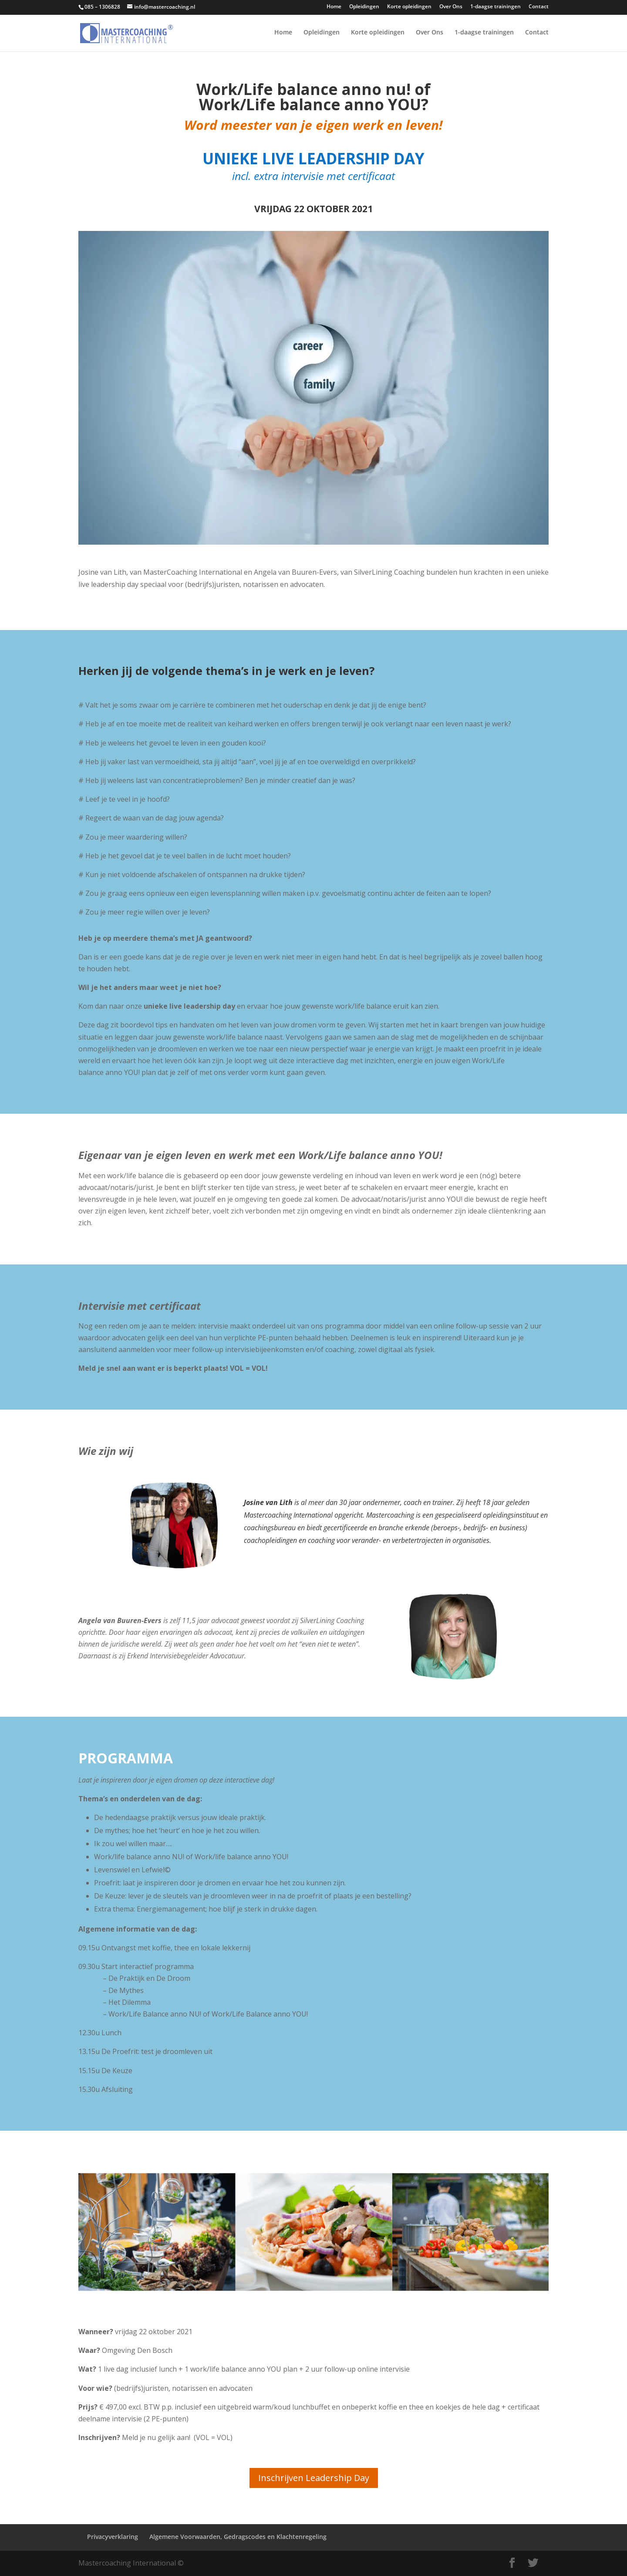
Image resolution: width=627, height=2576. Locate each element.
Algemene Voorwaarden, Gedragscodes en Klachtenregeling (238, 2536)
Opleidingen (364, 7)
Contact (539, 7)
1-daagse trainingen (495, 7)
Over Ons (450, 7)
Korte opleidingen (409, 7)
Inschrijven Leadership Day (313, 2478)
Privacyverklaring (112, 2536)
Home (334, 7)
